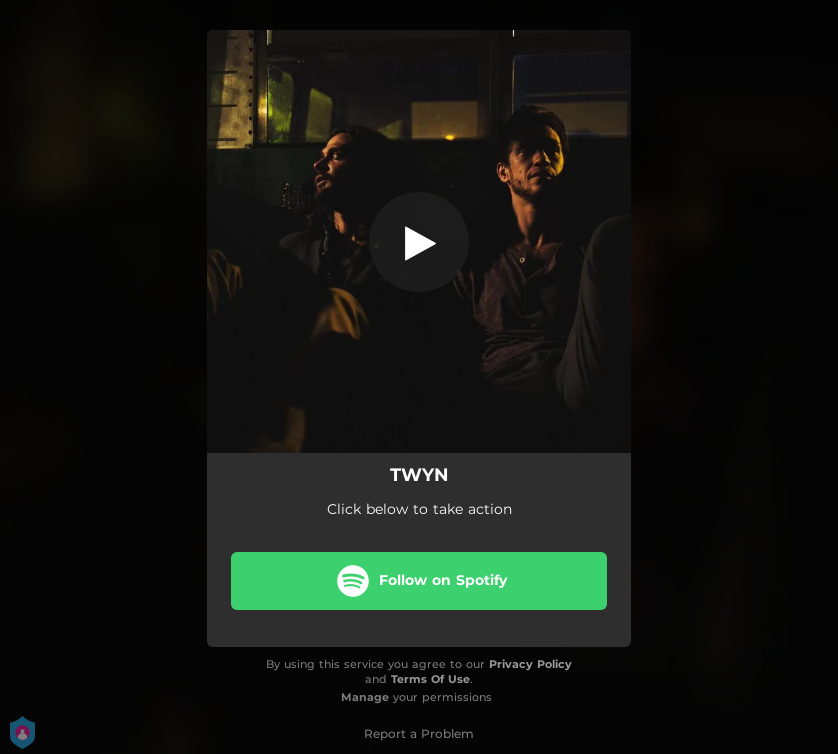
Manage (365, 697)
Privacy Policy (530, 664)
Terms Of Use (430, 679)
